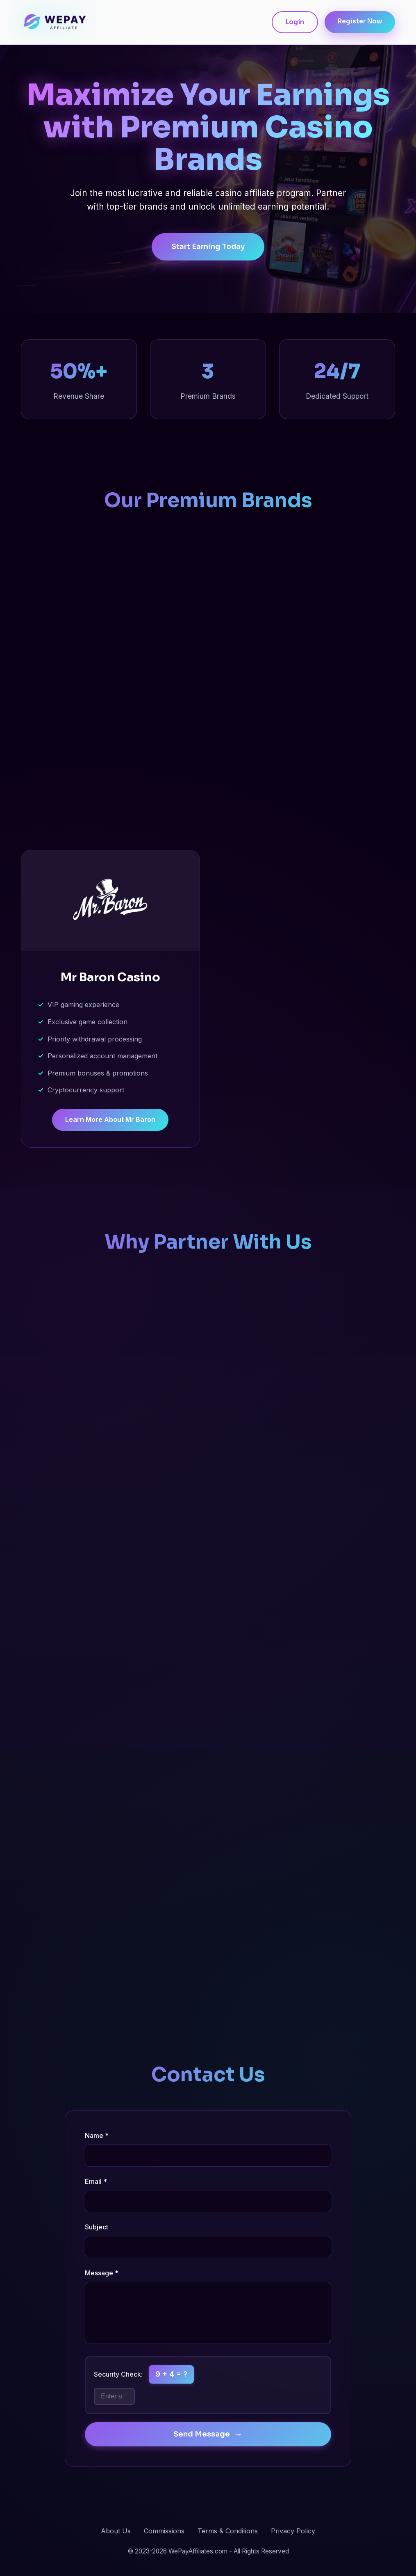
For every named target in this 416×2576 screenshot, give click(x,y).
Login (295, 22)
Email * (96, 2181)
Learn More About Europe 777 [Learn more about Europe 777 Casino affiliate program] (305, 806)
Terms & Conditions (228, 2531)
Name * (97, 2135)
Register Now (360, 21)
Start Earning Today (208, 247)
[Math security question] (114, 2396)
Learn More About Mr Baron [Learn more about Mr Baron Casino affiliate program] (110, 1121)
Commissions (164, 2531)
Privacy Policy (293, 2531)
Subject (96, 2227)
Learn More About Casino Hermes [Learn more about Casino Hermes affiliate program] (110, 806)
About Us (116, 2531)
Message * (101, 2273)
